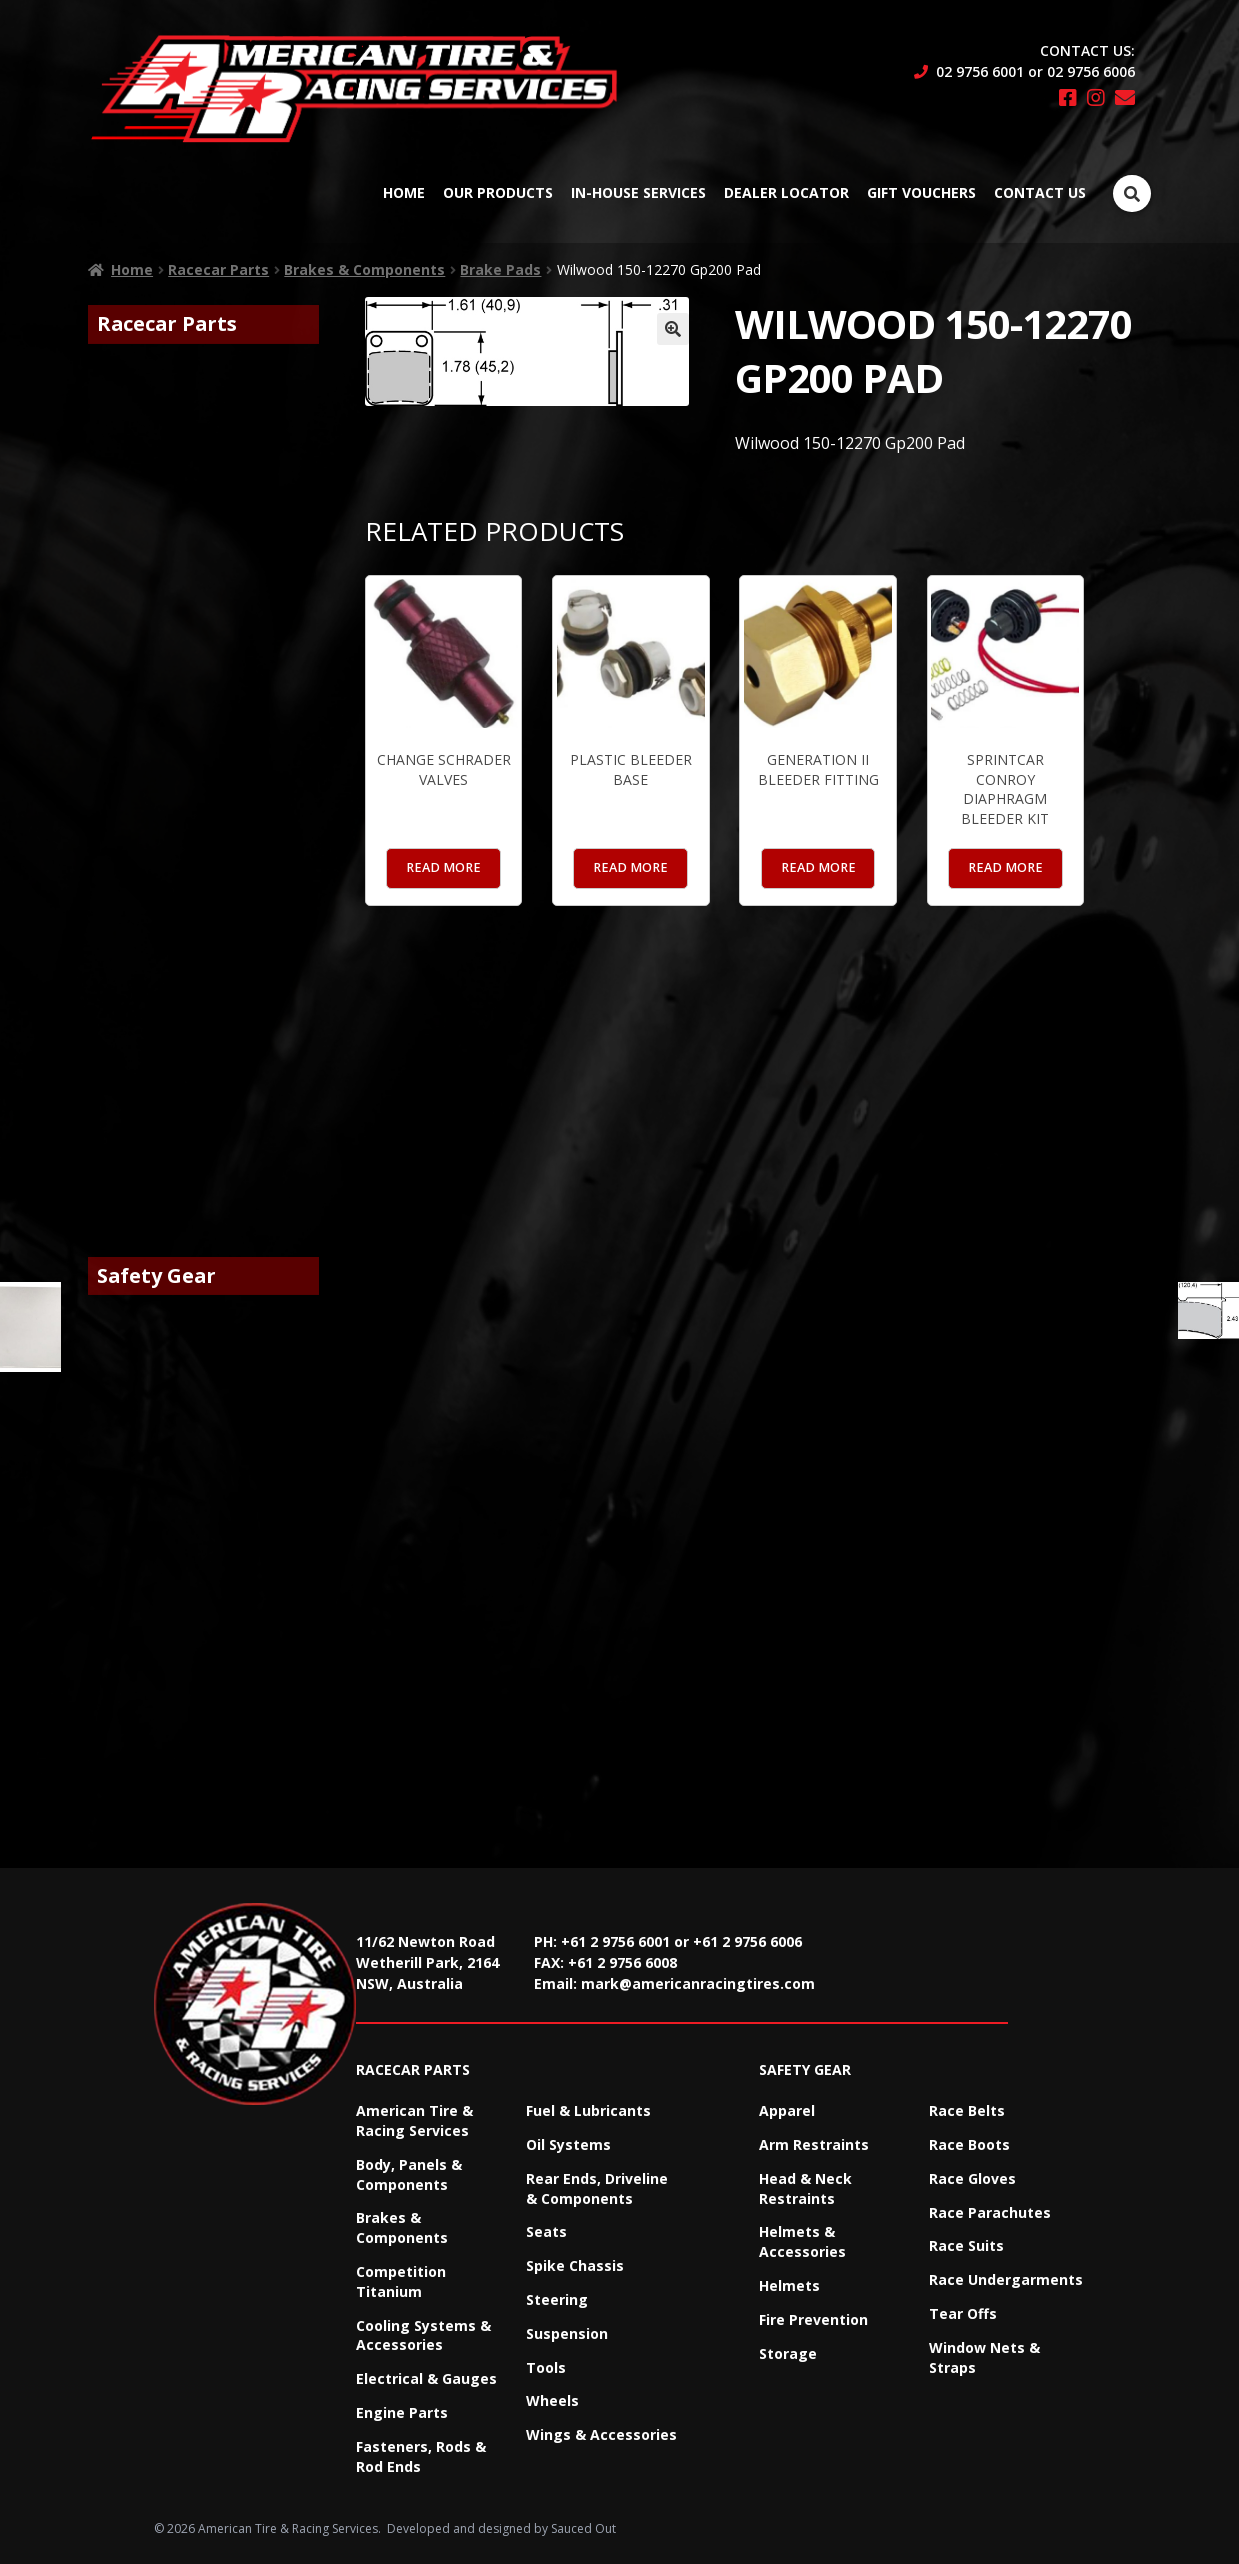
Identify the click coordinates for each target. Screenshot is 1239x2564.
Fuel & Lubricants (588, 2110)
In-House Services (638, 192)
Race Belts (967, 2110)
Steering (557, 2299)
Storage (788, 2353)
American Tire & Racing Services (414, 2120)
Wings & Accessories (601, 2434)
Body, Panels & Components (409, 2174)
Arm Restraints (814, 2144)
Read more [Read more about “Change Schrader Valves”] (443, 867)
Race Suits (966, 2245)
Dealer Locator (786, 192)
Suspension (567, 2333)
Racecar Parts (218, 269)
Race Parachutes (990, 2212)
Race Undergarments (1006, 2279)
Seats (546, 2231)
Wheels (552, 2400)
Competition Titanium (401, 2281)
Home (404, 192)
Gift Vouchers (921, 192)
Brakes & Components (364, 269)
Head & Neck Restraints (805, 2188)
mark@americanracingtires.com (698, 1983)
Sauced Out (583, 2528)
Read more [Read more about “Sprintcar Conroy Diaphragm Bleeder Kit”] (1005, 867)
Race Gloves (972, 2178)
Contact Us (1040, 192)
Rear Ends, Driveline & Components (597, 2188)
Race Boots (969, 2144)
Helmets (789, 2285)
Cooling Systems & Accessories (423, 2335)
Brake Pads (500, 269)
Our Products (498, 192)
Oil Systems (568, 2144)
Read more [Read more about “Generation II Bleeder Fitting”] (818, 867)
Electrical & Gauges (426, 2378)
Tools (546, 2367)
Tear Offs (963, 2313)
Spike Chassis (575, 2265)
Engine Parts (402, 2412)
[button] (673, 329)
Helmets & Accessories (802, 2241)
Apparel (787, 2110)
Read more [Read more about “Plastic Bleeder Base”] (630, 867)
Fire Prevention (813, 2319)
